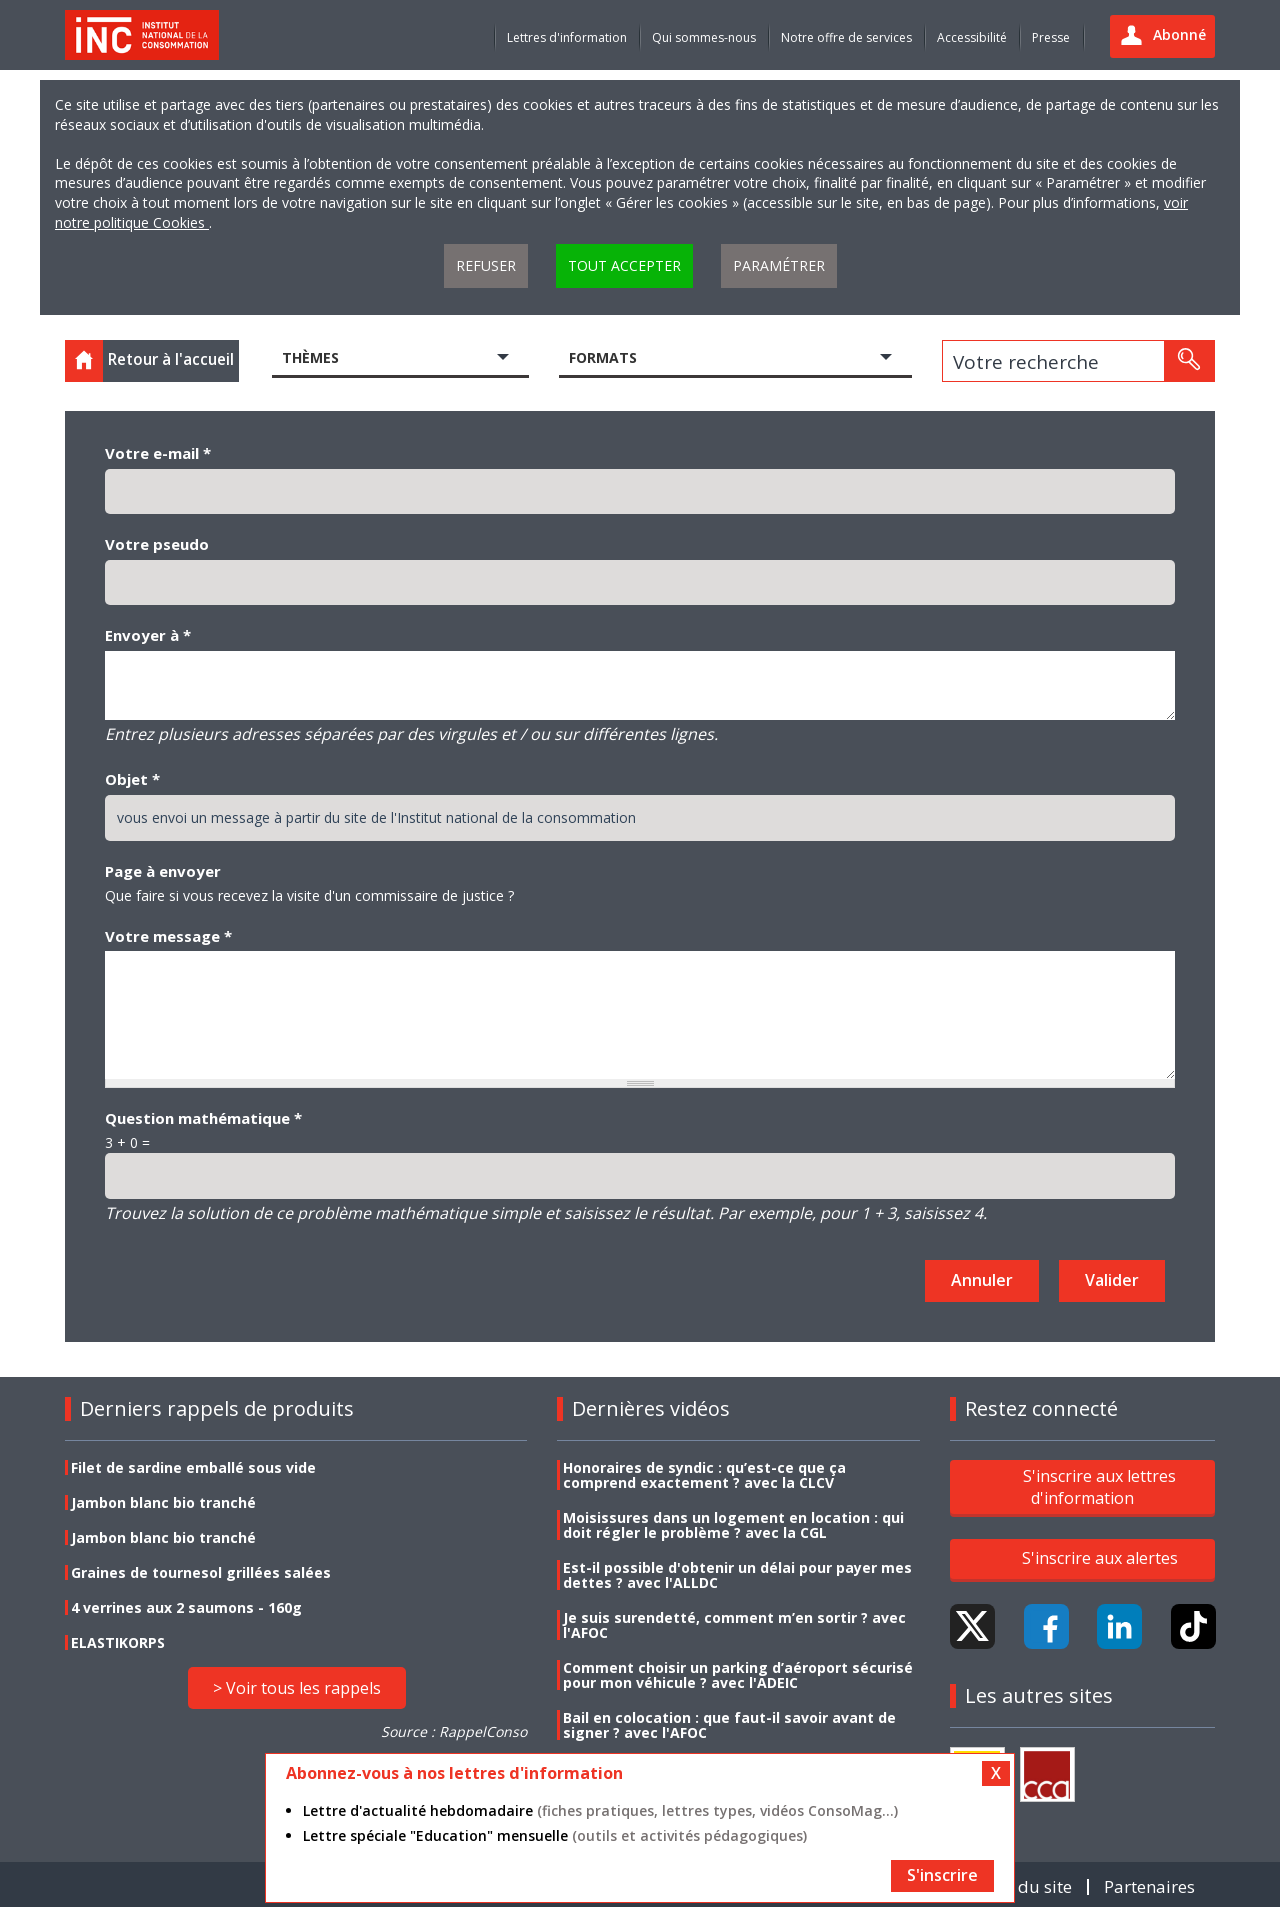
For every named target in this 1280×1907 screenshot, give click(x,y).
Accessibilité (972, 37)
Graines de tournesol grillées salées (201, 1572)
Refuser (486, 265)
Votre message (168, 936)
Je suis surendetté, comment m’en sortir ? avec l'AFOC (734, 1625)
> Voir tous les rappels (297, 1688)
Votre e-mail (158, 453)
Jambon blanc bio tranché (163, 1502)
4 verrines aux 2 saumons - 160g (186, 1607)
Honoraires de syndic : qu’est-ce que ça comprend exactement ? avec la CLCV (704, 1475)
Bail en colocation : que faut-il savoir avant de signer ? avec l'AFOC (729, 1725)
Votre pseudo (157, 544)
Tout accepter (624, 265)
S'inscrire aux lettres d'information (1099, 1487)
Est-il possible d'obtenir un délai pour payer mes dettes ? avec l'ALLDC (737, 1575)
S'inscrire (942, 1875)
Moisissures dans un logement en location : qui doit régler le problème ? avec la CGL (733, 1525)
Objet (132, 779)
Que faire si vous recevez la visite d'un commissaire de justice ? (309, 895)
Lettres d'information (567, 37)
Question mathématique (203, 1118)
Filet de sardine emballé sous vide (193, 1467)
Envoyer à (148, 635)
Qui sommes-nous (704, 37)
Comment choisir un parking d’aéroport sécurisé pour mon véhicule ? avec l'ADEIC (738, 1675)
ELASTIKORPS (118, 1642)
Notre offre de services (846, 37)
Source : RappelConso (454, 1731)
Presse (1051, 37)
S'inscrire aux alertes (1100, 1558)
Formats (603, 357)
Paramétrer (779, 265)
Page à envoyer (163, 871)
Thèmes (310, 357)
